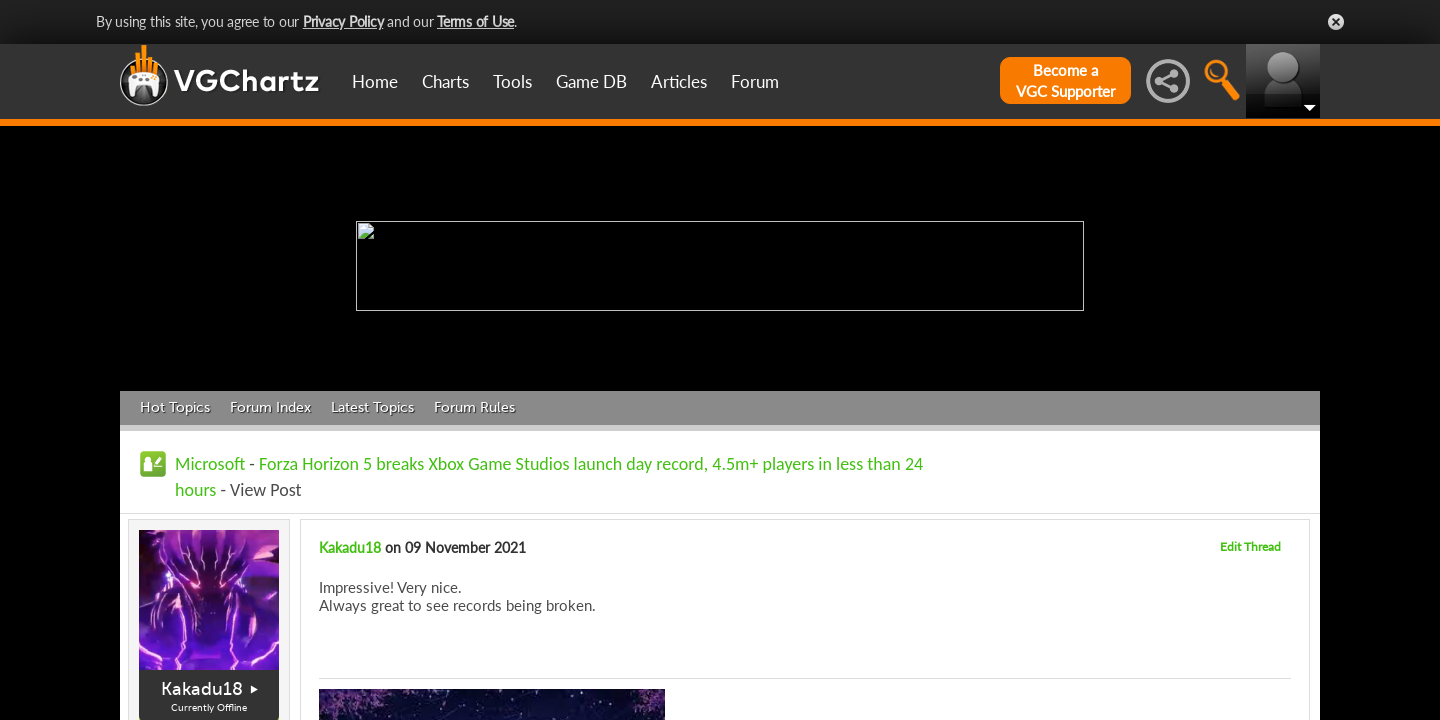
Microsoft (210, 464)
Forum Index (270, 407)
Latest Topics (372, 407)
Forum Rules (474, 407)
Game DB (591, 81)
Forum (755, 81)
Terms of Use (475, 21)
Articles (679, 81)
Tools (512, 81)
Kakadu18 (202, 689)
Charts (445, 81)
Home (375, 81)
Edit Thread (1250, 546)
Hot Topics (175, 407)
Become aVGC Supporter (1065, 80)
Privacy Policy (343, 21)
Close (1336, 22)
